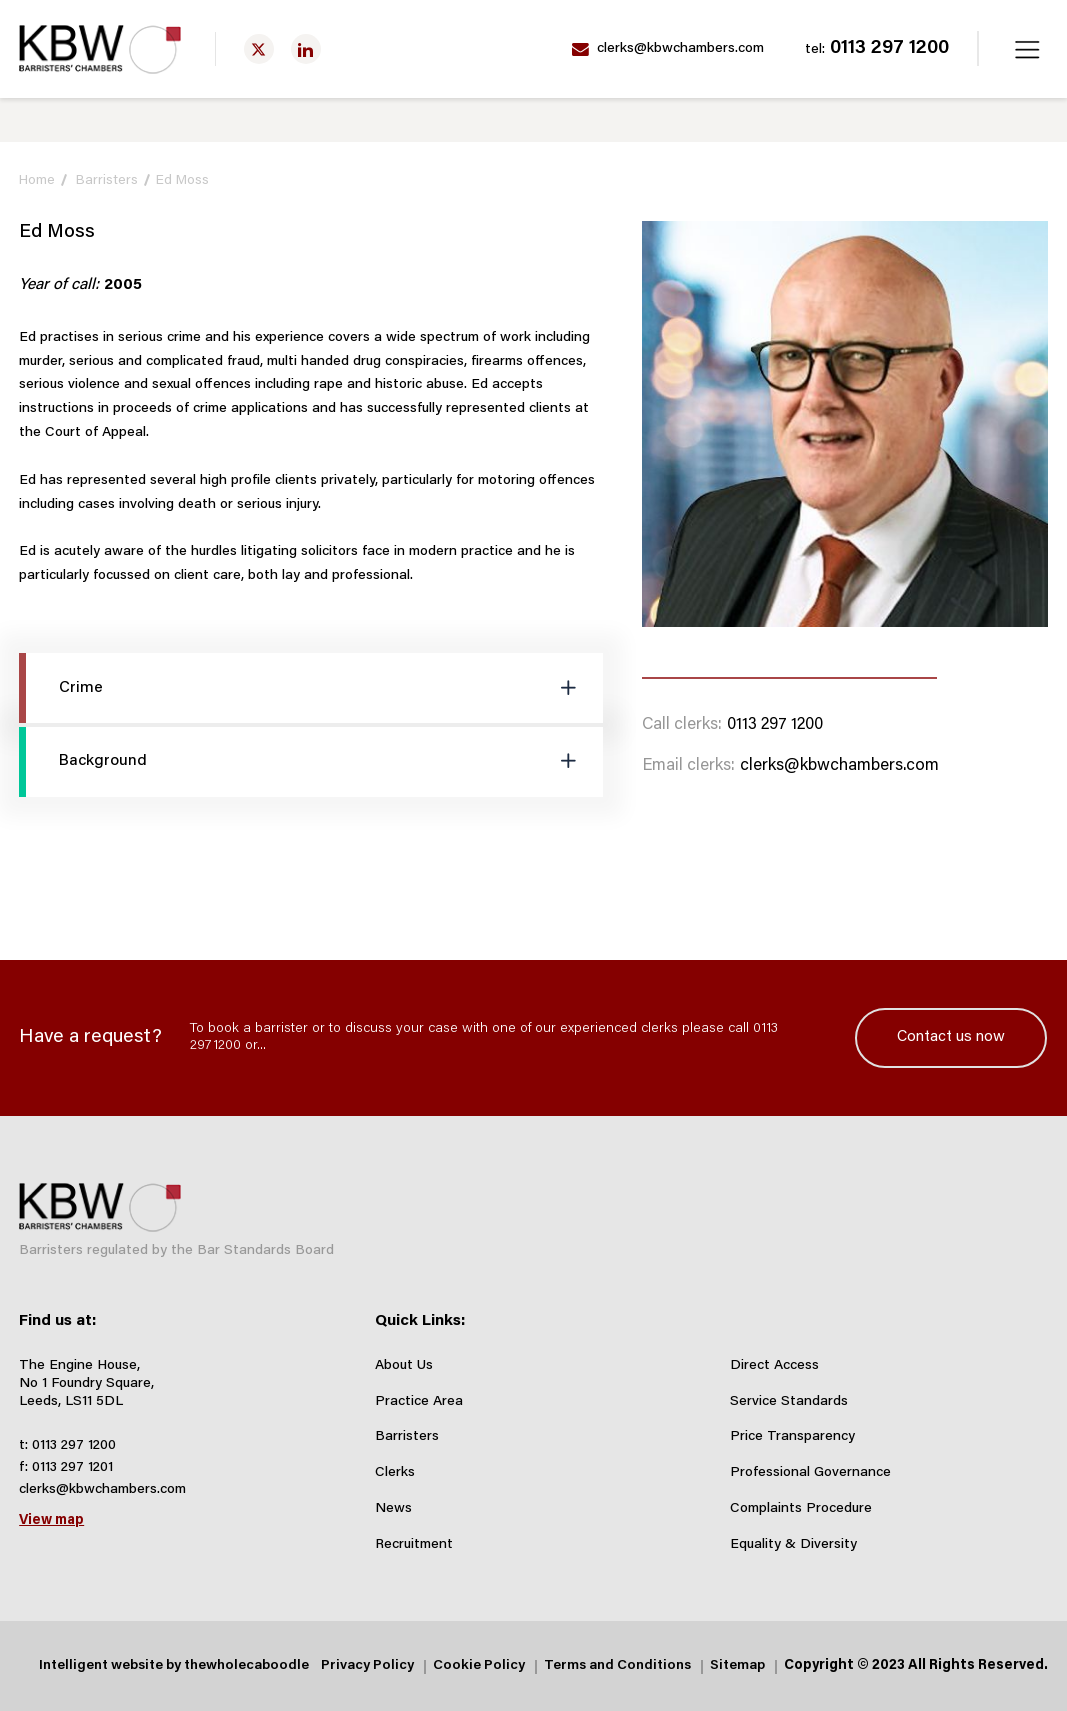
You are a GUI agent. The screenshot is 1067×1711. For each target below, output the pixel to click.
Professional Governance (810, 1473)
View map (51, 1521)
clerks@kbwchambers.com (668, 49)
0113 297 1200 (877, 49)
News (393, 1509)
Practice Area (419, 1402)
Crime (61, 688)
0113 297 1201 (72, 1468)
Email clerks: (688, 766)
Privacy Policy (367, 1666)
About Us (404, 1366)
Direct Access (774, 1366)
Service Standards (789, 1402)
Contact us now (951, 1037)
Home (37, 181)
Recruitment (414, 1545)
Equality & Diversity (793, 1545)
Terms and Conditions (617, 1666)
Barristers (107, 181)
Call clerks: (682, 725)
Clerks (395, 1473)
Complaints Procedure (801, 1509)
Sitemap (737, 1666)
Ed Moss (182, 181)
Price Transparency (792, 1437)
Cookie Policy (479, 1666)
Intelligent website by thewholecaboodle (174, 1666)
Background (83, 762)
